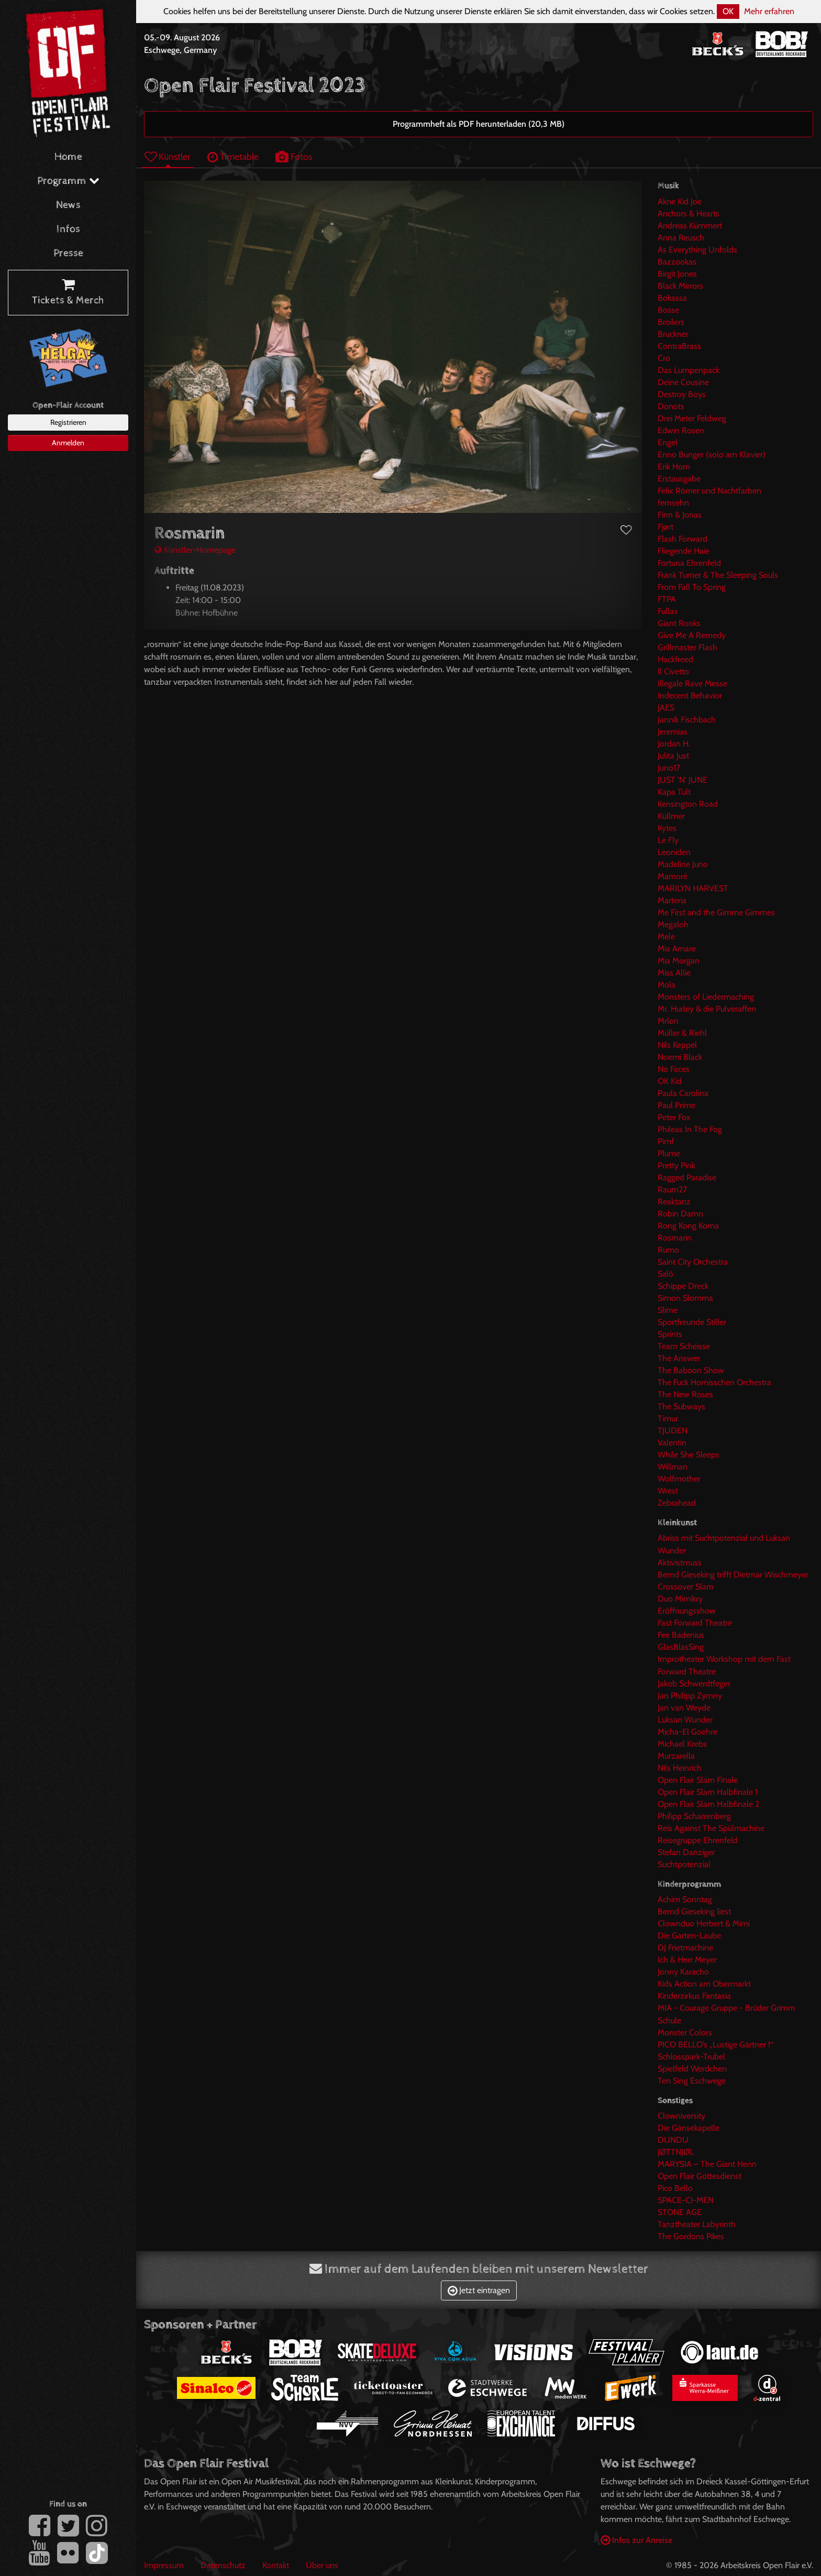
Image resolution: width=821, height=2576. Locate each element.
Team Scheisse (684, 1346)
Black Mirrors (680, 286)
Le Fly (668, 840)
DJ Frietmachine (685, 1948)
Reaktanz (674, 1202)
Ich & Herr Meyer (687, 1960)
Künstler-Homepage (195, 550)
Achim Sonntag (685, 1899)
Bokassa (672, 298)
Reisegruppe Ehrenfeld (698, 1840)
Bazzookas (677, 262)
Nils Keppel (677, 1045)
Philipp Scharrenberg (694, 1816)
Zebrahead (677, 1503)
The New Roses (685, 1394)
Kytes (667, 828)
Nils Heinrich (680, 1768)
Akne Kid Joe (680, 201)
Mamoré (672, 876)
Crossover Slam (686, 1587)
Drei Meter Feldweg (692, 418)
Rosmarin (675, 1238)
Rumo (668, 1250)
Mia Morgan (679, 961)
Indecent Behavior (690, 695)
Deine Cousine (683, 382)
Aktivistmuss (680, 1562)
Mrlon (668, 1021)
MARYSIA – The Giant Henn (707, 2164)
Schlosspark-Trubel (691, 2057)
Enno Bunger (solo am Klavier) (711, 454)
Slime (668, 1310)
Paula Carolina (683, 1093)
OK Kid (670, 1081)
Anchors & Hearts (688, 213)
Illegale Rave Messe (692, 683)
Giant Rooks (679, 623)
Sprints (670, 1334)
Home (68, 157)
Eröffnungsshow (687, 1611)
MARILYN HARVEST (693, 888)
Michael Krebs (682, 1744)
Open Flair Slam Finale (698, 1780)
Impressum (164, 2565)
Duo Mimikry (680, 1599)
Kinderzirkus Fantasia (694, 1996)
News (68, 205)
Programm (68, 181)
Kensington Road (688, 804)
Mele (666, 936)
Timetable (233, 156)
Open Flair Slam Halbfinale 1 (708, 1792)
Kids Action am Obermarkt (704, 1984)
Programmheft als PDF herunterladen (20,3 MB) (478, 124)
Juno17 (669, 768)
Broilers (671, 322)
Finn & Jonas (680, 515)
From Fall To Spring (692, 587)
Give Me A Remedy (692, 635)
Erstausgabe (679, 479)
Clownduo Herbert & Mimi (704, 1923)
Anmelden (68, 442)
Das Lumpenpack (688, 370)
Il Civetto (673, 671)
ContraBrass (679, 346)
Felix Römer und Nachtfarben (709, 491)
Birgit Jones (677, 274)
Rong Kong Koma (688, 1226)
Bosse (668, 310)
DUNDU (673, 2140)
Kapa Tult (674, 792)
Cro (664, 358)
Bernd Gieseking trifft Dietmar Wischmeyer (733, 1575)
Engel (668, 442)
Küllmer (671, 816)
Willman (672, 1467)
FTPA (667, 599)
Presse (68, 253)
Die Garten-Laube (689, 1936)
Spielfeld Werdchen (692, 2069)
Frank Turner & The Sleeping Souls (718, 575)
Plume (669, 1153)
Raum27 (672, 1189)
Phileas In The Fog (690, 1129)
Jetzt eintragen (479, 2290)
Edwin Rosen (681, 430)
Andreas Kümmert (690, 226)
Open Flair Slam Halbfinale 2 (708, 1804)
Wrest (668, 1491)
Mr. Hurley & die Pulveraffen (707, 1009)
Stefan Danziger (686, 1852)
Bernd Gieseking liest (694, 1911)
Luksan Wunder (685, 1720)
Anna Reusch (681, 238)
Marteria (672, 900)
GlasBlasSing (681, 1647)
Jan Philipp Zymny (690, 1696)
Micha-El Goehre (687, 1732)
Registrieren (68, 422)
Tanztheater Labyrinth (697, 2224)
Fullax (668, 611)
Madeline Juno (683, 864)
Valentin (672, 1443)
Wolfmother (679, 1479)
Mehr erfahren (769, 11)
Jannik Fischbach (687, 720)
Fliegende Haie (683, 551)
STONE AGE (680, 2212)
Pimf (666, 1141)
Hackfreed (675, 659)
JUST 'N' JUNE (682, 780)
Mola (666, 985)
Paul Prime (676, 1105)
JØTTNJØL (676, 2152)
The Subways (681, 1406)
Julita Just (673, 756)
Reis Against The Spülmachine (711, 1828)
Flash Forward (682, 539)
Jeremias (672, 732)
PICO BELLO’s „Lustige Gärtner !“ (715, 2044)
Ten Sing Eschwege (692, 2081)
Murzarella (676, 1756)
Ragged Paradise (687, 1177)
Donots (671, 406)
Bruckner (673, 334)
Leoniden (674, 852)
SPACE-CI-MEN (686, 2200)
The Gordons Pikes (691, 2236)
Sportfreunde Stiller (692, 1322)
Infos (68, 229)
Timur (668, 1418)
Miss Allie (674, 973)
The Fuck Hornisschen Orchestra (714, 1382)
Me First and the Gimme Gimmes (716, 912)
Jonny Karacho (683, 1972)
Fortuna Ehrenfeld (689, 563)
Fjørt (665, 527)
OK (728, 11)
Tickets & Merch (68, 292)
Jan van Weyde (684, 1708)
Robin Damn (680, 1214)
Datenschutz (223, 2565)
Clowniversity (681, 2116)
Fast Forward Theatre (695, 1623)
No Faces (674, 1069)
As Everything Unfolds (697, 250)
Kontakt (275, 2565)
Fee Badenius (681, 1635)
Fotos (293, 156)
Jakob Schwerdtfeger (694, 1684)
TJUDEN (672, 1430)
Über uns (322, 2565)
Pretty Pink (676, 1165)
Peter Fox (674, 1117)
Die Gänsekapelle (688, 2128)
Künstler (168, 156)
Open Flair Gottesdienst (699, 2176)
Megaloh (673, 924)
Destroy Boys (682, 394)
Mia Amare (677, 948)
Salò (665, 1274)
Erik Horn (674, 467)
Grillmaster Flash (687, 647)
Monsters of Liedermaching (706, 997)
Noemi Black (680, 1057)
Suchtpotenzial (684, 1864)
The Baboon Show (691, 1370)
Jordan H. (674, 744)
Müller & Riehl (682, 1033)
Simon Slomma (685, 1298)
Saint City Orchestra (693, 1262)
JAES (666, 707)
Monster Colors (685, 2032)
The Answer (679, 1358)
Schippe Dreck (683, 1286)
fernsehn (673, 503)
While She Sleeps (688, 1455)
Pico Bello (675, 2188)
